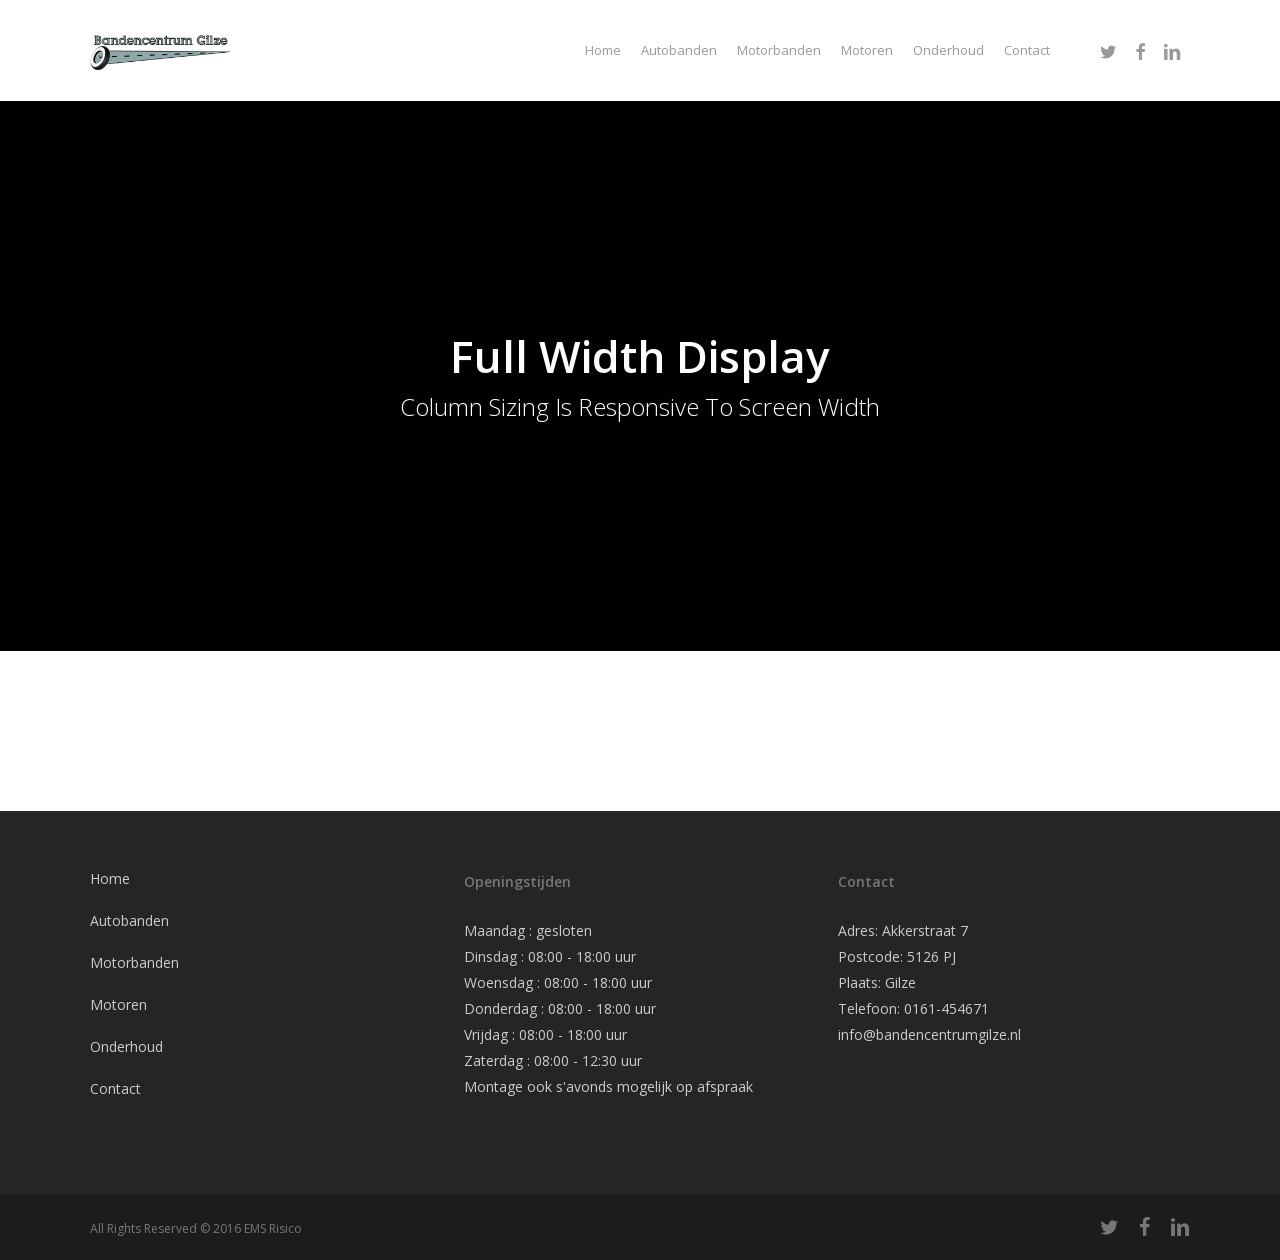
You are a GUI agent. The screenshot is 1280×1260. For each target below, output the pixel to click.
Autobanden (129, 920)
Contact (115, 1088)
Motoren (118, 1004)
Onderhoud (126, 1046)
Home (110, 878)
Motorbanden (134, 962)
